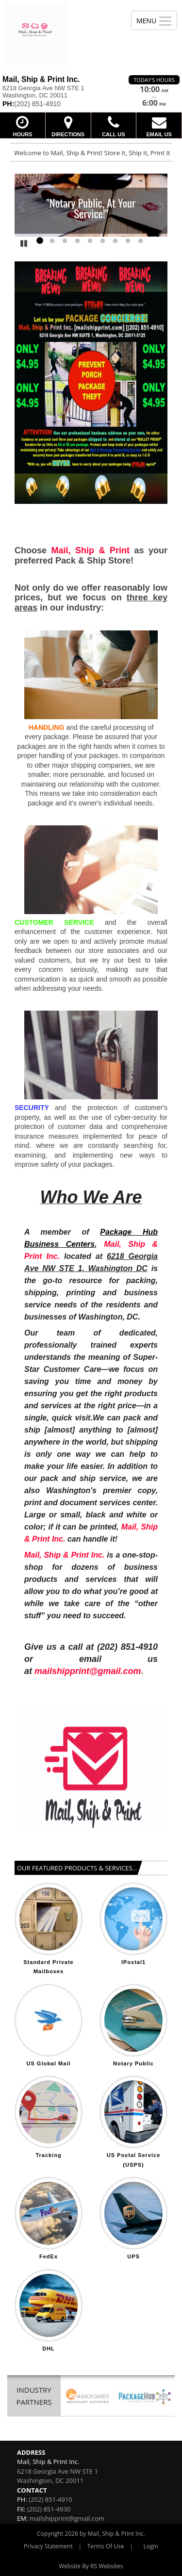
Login (151, 2546)
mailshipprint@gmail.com (67, 2518)
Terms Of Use (105, 2546)
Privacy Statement (48, 2546)
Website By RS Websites (91, 2566)
